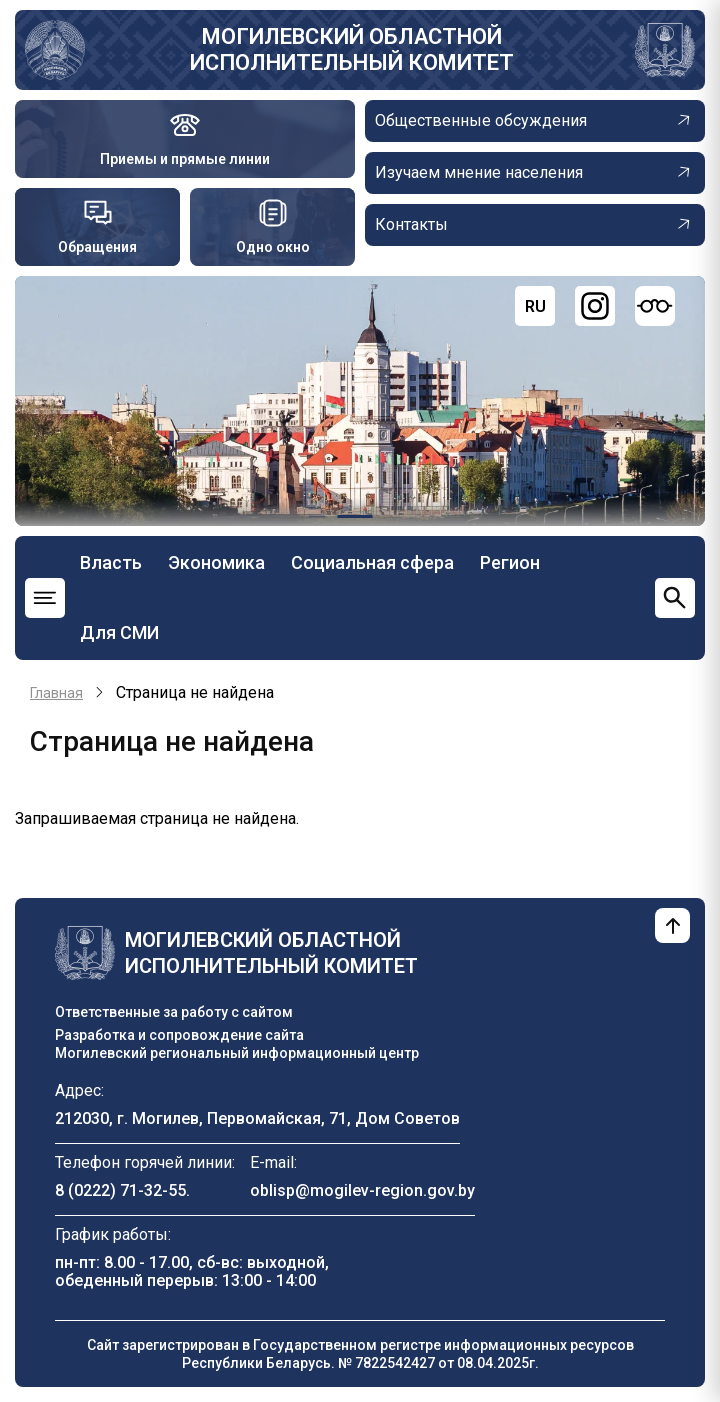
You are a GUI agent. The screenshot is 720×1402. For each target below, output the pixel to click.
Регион (510, 562)
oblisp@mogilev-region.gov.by (362, 1190)
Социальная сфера (372, 562)
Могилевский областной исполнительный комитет (352, 49)
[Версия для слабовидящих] (655, 306)
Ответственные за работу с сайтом (174, 1012)
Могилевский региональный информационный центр (237, 1053)
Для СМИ (119, 632)
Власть (111, 562)
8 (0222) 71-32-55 (120, 1190)
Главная (56, 693)
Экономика (216, 562)
